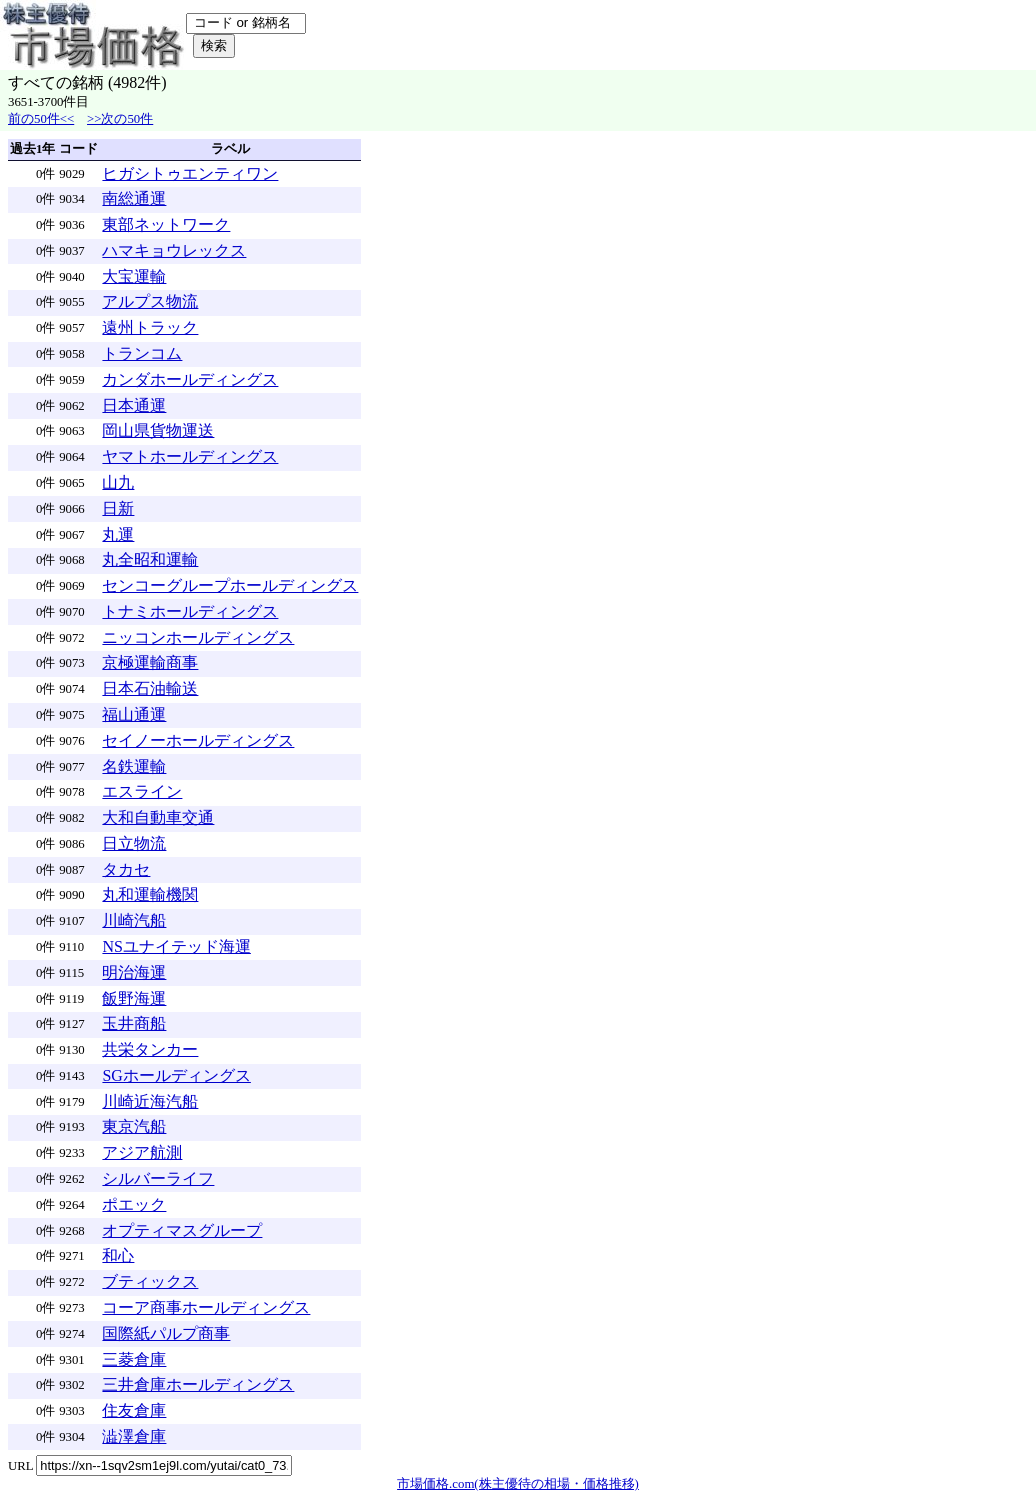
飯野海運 (134, 998)
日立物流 (134, 843)
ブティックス (150, 1281)
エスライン (142, 791)
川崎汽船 (134, 920)
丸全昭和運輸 (150, 559)
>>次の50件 (120, 119)
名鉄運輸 (134, 766)
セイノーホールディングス (198, 740)
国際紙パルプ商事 (166, 1333)
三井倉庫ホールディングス (198, 1384)
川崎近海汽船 (150, 1101)
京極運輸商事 (150, 662)
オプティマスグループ (182, 1230)
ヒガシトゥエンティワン (190, 173)
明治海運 (134, 972)
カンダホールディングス (190, 379)
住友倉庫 (134, 1410)
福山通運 (134, 714)
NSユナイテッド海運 (176, 946)
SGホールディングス (176, 1075)
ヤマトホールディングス (190, 456)
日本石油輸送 (150, 688)
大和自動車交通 (158, 817)
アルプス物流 (150, 301)
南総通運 (134, 198)
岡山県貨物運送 (158, 430)
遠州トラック (150, 327)
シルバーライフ (158, 1178)
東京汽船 (134, 1126)
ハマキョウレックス (174, 250)
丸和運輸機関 (150, 894)
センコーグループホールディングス (230, 585)
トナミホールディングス (190, 611)
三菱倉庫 (134, 1359)
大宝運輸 (134, 276)
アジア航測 (142, 1152)
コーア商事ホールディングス (206, 1307)
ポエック (134, 1204)
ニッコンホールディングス (198, 637)
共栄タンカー (150, 1049)
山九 (118, 482)
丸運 (118, 534)
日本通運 (134, 405)
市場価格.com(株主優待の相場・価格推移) (518, 1484)
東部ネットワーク (166, 224)
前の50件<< (41, 119)
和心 (118, 1255)
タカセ (126, 869)
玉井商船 (134, 1023)
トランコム (142, 353)
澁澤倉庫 (134, 1436)
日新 (118, 508)
